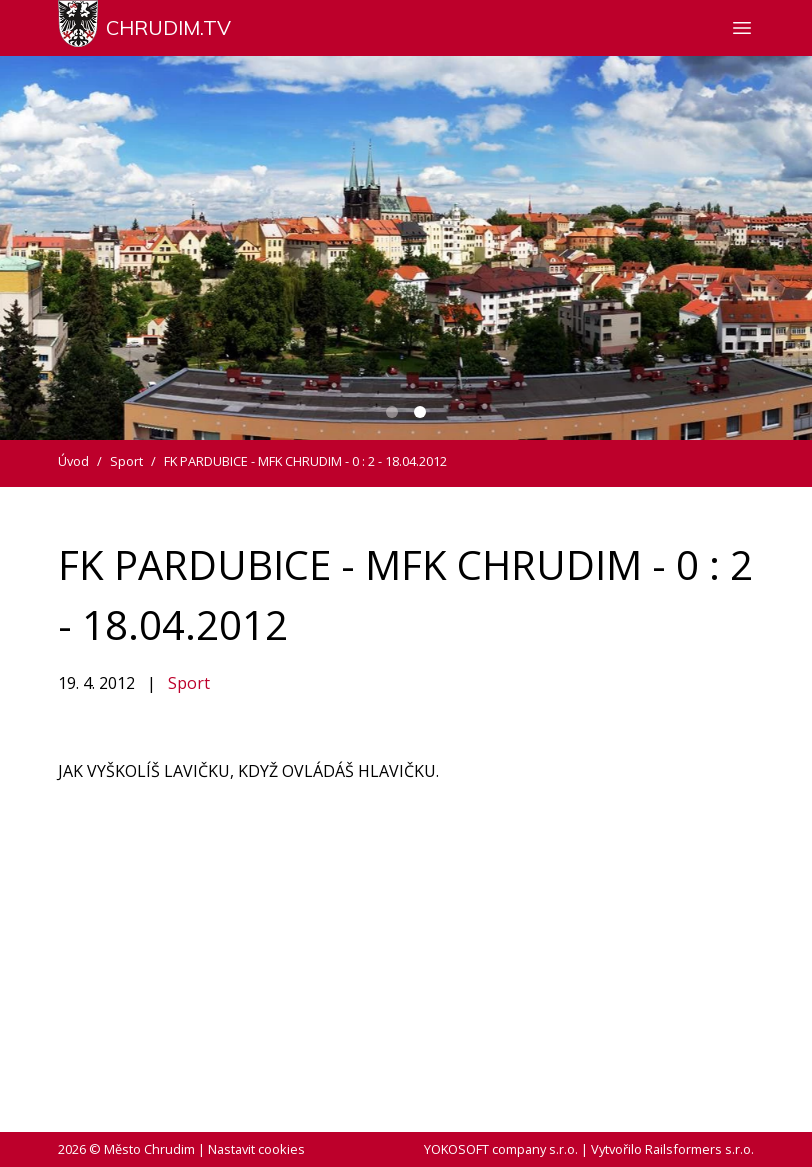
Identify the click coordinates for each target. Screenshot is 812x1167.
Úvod (73, 461)
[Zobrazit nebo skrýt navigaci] (742, 28)
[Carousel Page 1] (392, 412)
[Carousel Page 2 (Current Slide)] (420, 412)
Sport (189, 683)
